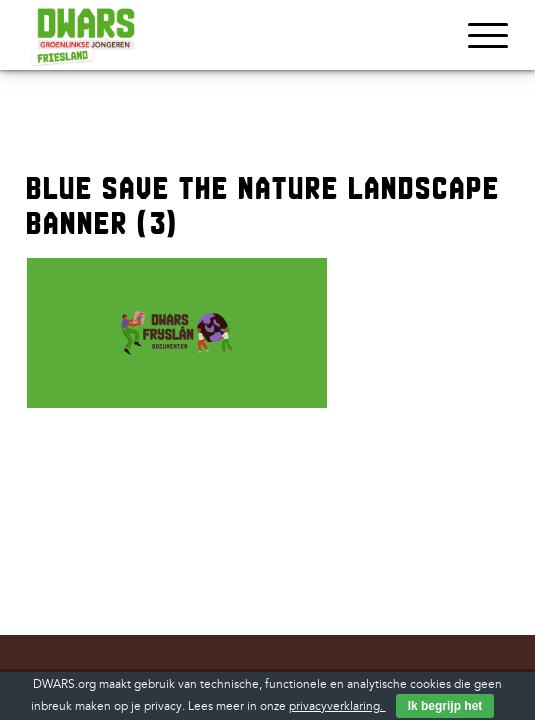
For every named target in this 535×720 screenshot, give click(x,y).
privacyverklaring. (337, 706)
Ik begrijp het (445, 706)
